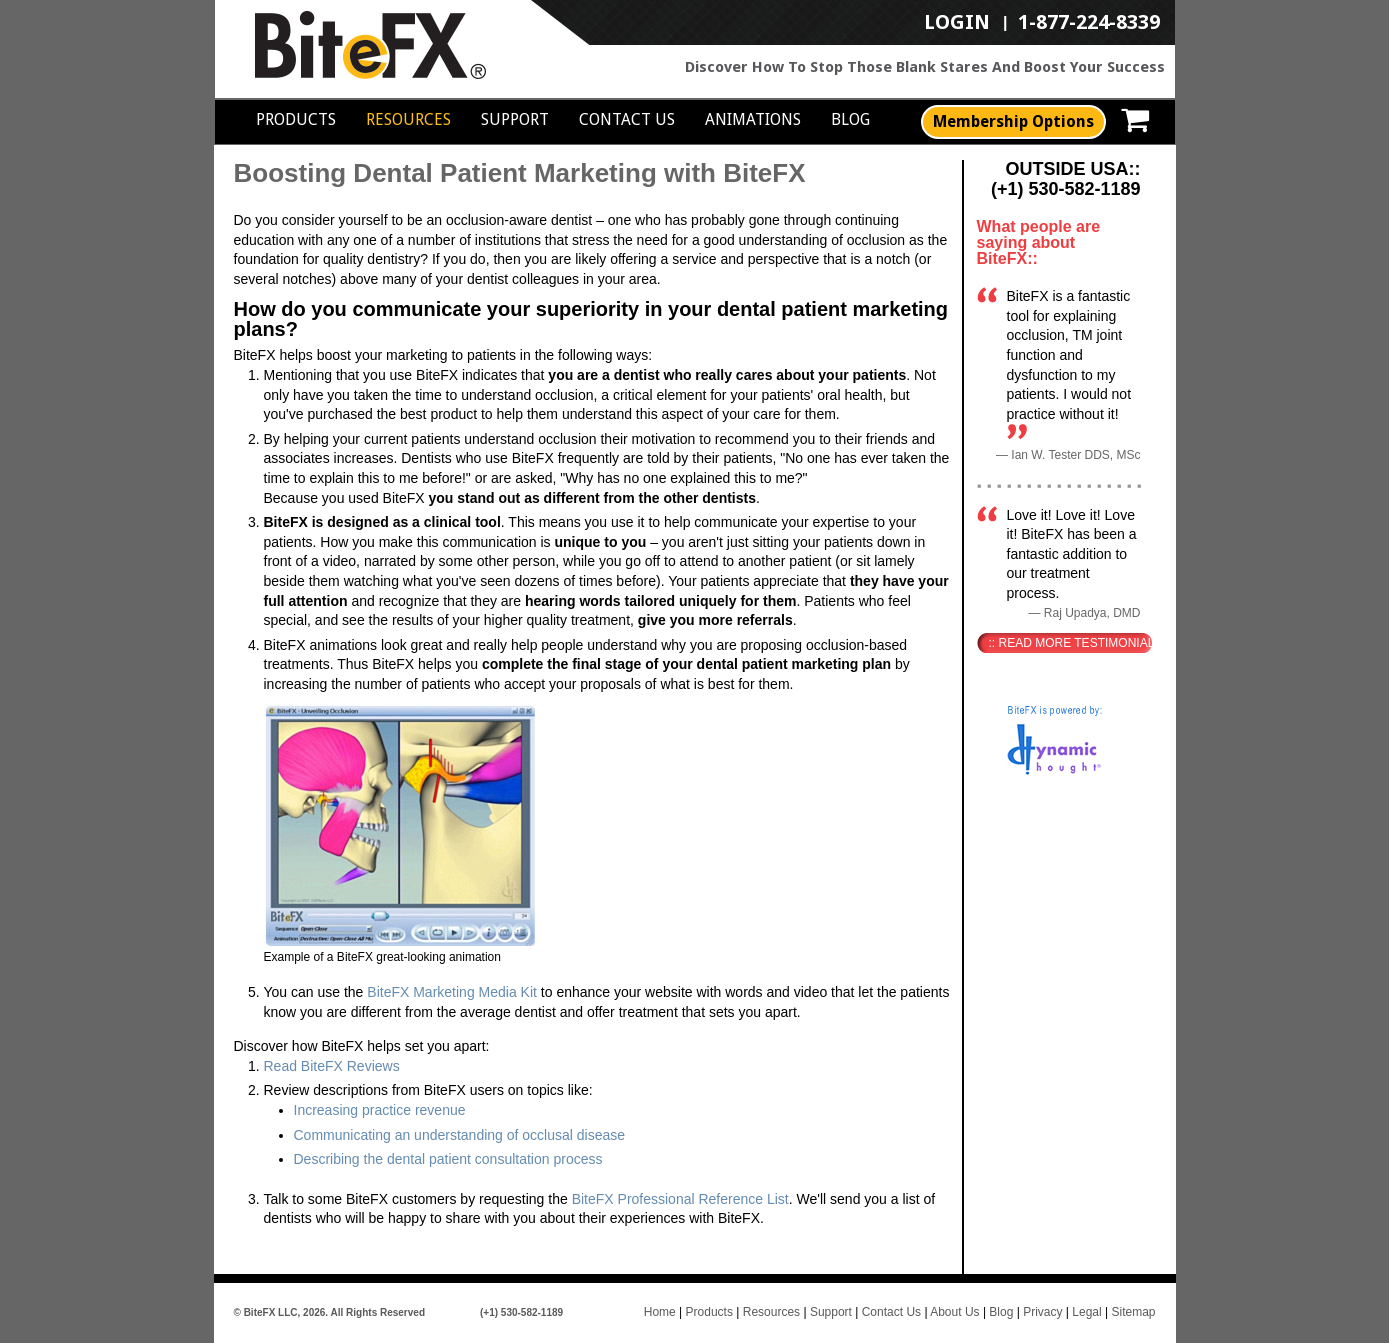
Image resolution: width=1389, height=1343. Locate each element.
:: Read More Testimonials (1070, 643)
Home (660, 1312)
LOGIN (957, 23)
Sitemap (1133, 1312)
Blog (850, 119)
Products (296, 119)
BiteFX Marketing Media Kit (452, 992)
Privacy (1042, 1312)
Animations (753, 119)
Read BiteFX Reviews (332, 1066)
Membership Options (1013, 121)
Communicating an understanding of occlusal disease (460, 1135)
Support (515, 119)
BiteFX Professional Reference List (680, 1199)
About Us (954, 1312)
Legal (1086, 1312)
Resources (408, 119)
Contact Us (627, 119)
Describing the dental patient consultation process (448, 1159)
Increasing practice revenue (380, 1110)
